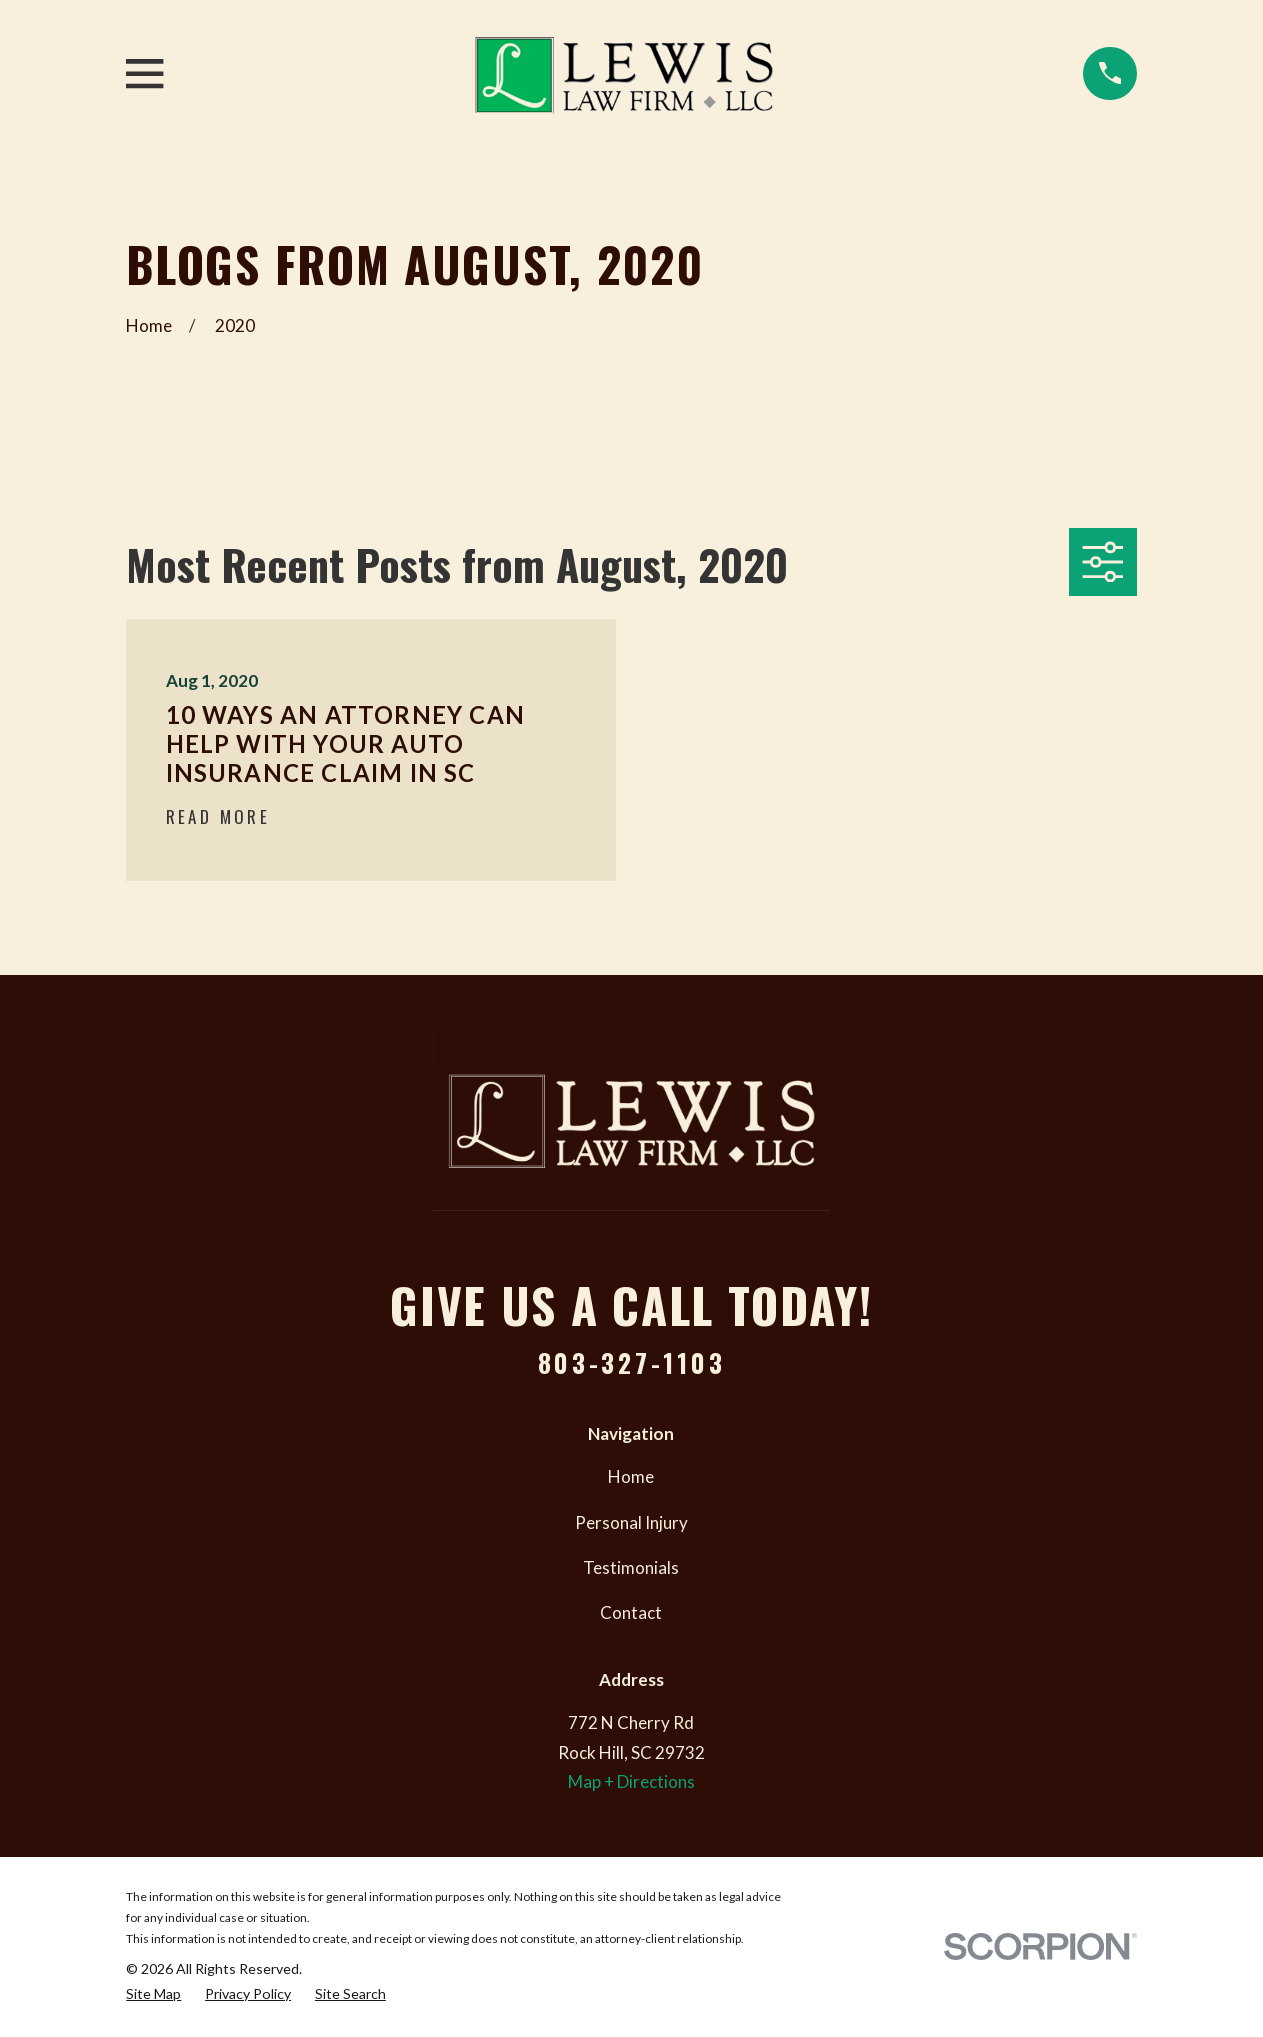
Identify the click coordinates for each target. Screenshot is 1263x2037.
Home (631, 1476)
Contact (631, 1612)
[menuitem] (153, 1994)
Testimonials (631, 1567)
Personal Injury (631, 1522)
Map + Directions (631, 1781)
